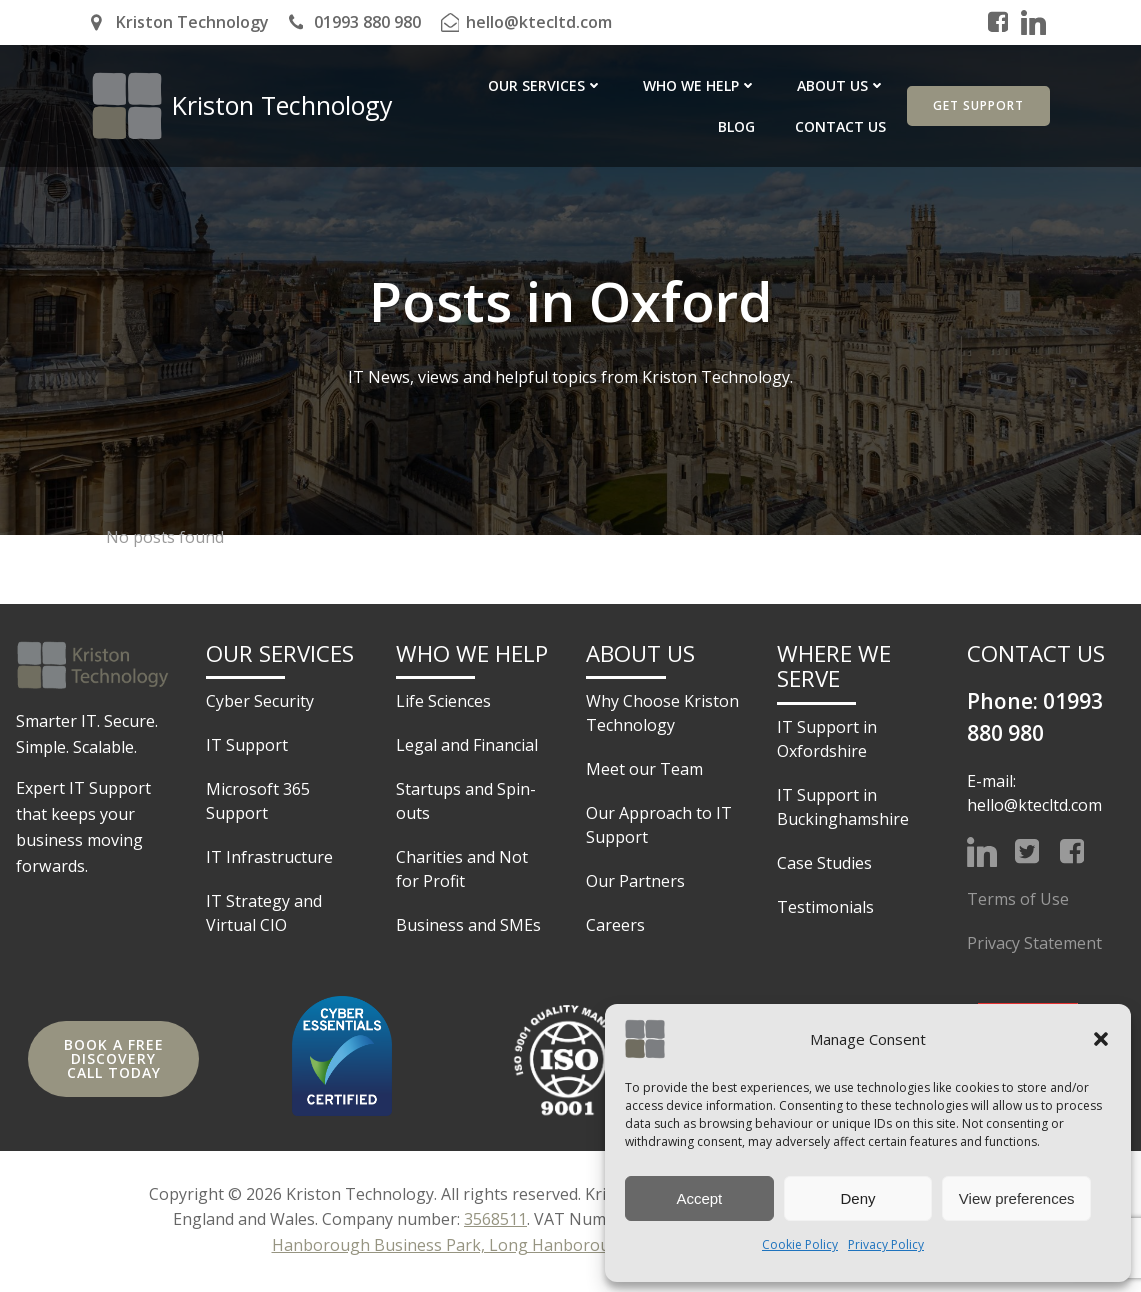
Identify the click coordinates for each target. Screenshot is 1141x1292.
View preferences (1017, 1198)
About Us (766, 85)
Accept (699, 1198)
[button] (1101, 1039)
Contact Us (842, 126)
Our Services (470, 85)
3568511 (495, 1222)
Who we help (625, 85)
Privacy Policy (886, 1244)
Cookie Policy (800, 1244)
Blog (869, 85)
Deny (857, 1198)
